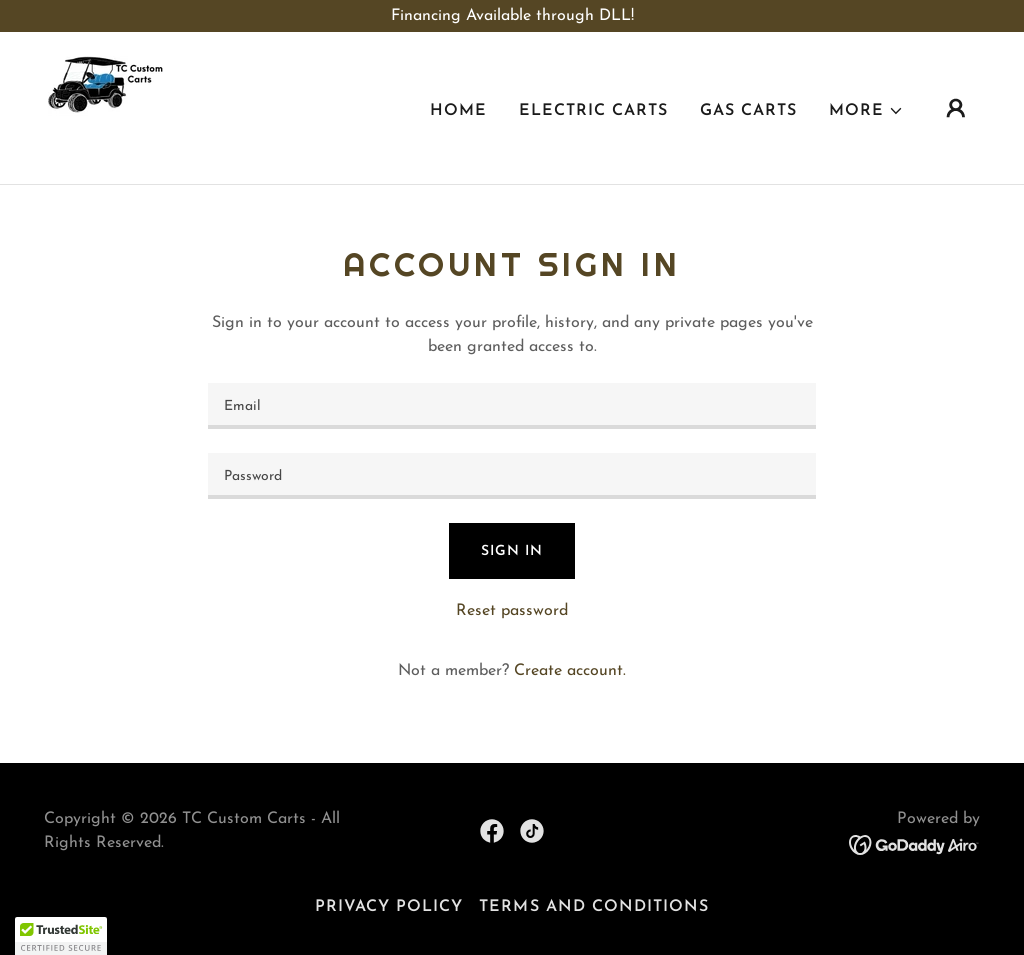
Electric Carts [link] (593, 111)
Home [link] (458, 111)
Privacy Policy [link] (389, 907)
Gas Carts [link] (748, 111)
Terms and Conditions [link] (593, 907)
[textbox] (512, 406)
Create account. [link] (570, 671)
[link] (106, 107)
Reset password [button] (512, 611)
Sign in (511, 551)
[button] (866, 111)
